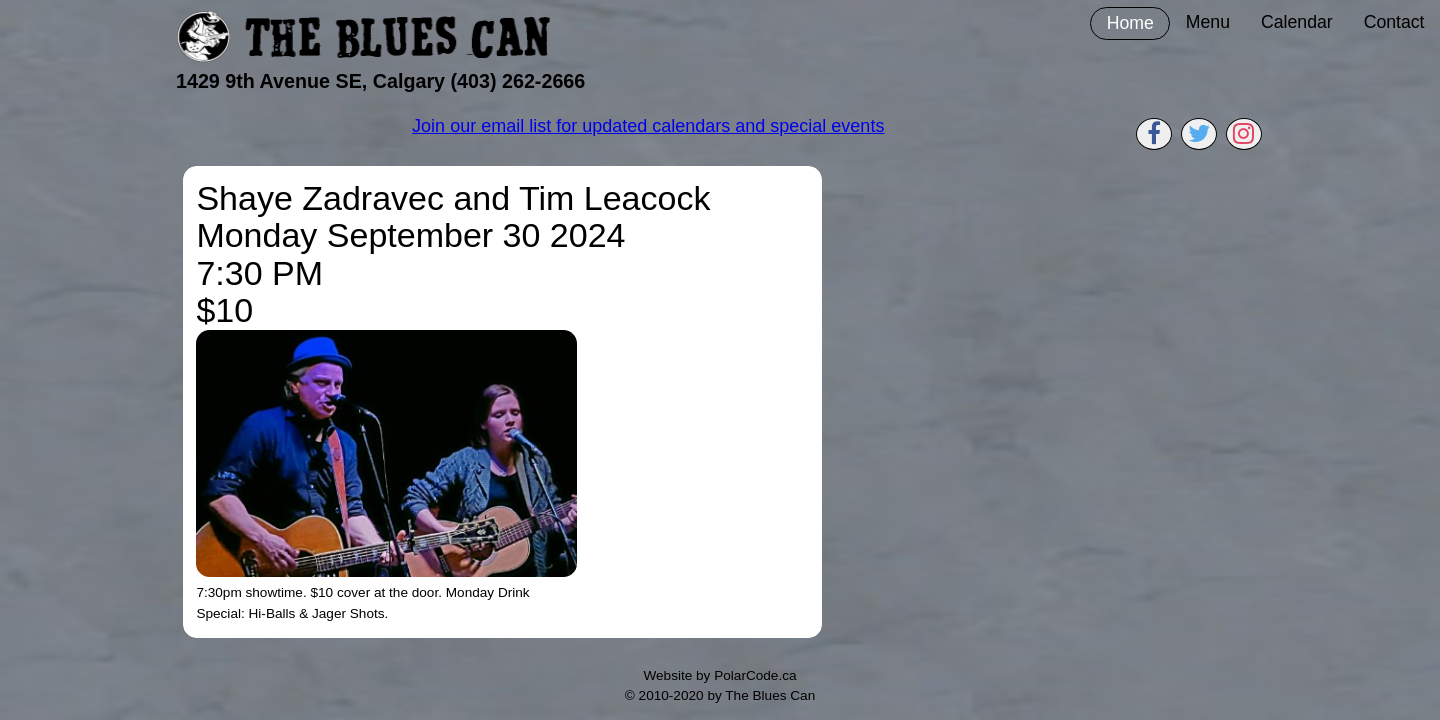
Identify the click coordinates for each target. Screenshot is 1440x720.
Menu (1208, 22)
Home (1130, 23)
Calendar (1297, 22)
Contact (1394, 22)
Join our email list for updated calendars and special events (648, 126)
